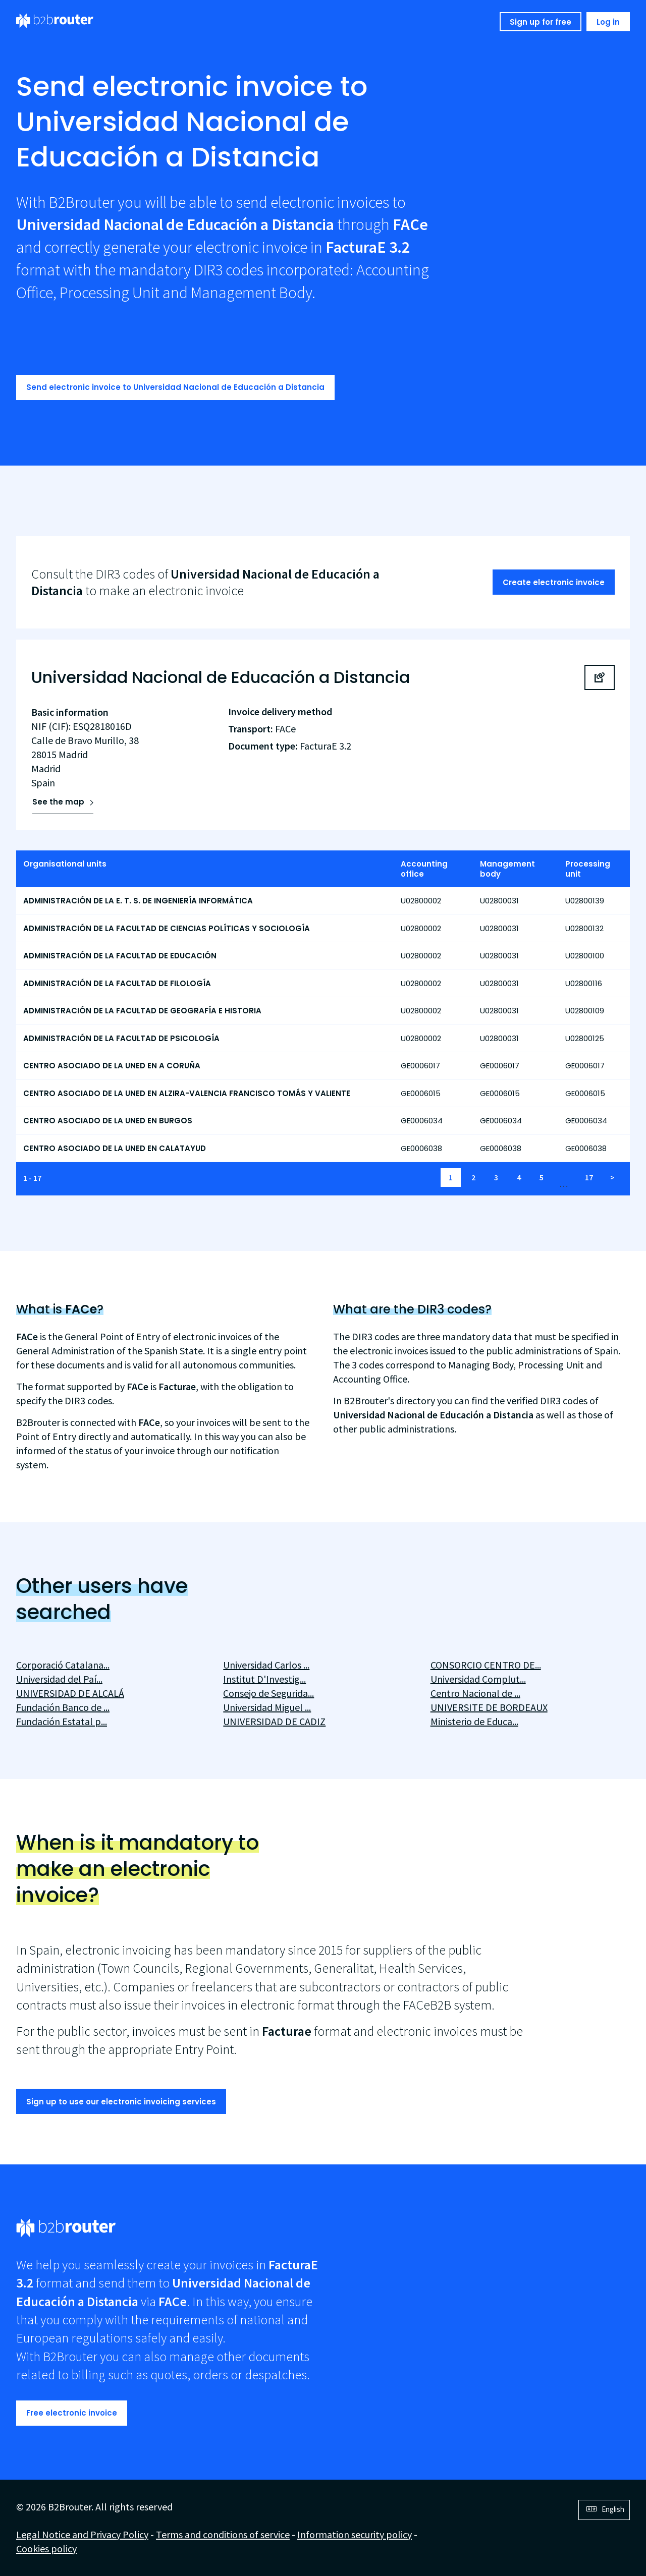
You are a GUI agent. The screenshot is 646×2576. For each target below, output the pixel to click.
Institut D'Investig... (264, 1679)
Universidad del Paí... (59, 1679)
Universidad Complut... (478, 1679)
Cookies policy (46, 2548)
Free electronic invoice (71, 2413)
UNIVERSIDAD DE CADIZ (274, 1721)
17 (589, 1177)
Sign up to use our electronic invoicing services (121, 2101)
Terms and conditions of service (223, 2534)
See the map (58, 801)
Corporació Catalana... (63, 1664)
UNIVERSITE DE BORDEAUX (489, 1707)
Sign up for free (540, 22)
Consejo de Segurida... (268, 1693)
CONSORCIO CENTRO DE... (485, 1664)
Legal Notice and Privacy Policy (82, 2534)
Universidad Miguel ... (267, 1707)
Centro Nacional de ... (475, 1693)
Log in (608, 22)
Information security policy (354, 2534)
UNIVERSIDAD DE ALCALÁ (70, 1693)
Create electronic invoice (554, 582)
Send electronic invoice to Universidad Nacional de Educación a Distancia (175, 387)
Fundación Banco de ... (63, 1707)
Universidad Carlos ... (266, 1664)
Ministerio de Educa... (474, 1721)
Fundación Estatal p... (61, 1721)
